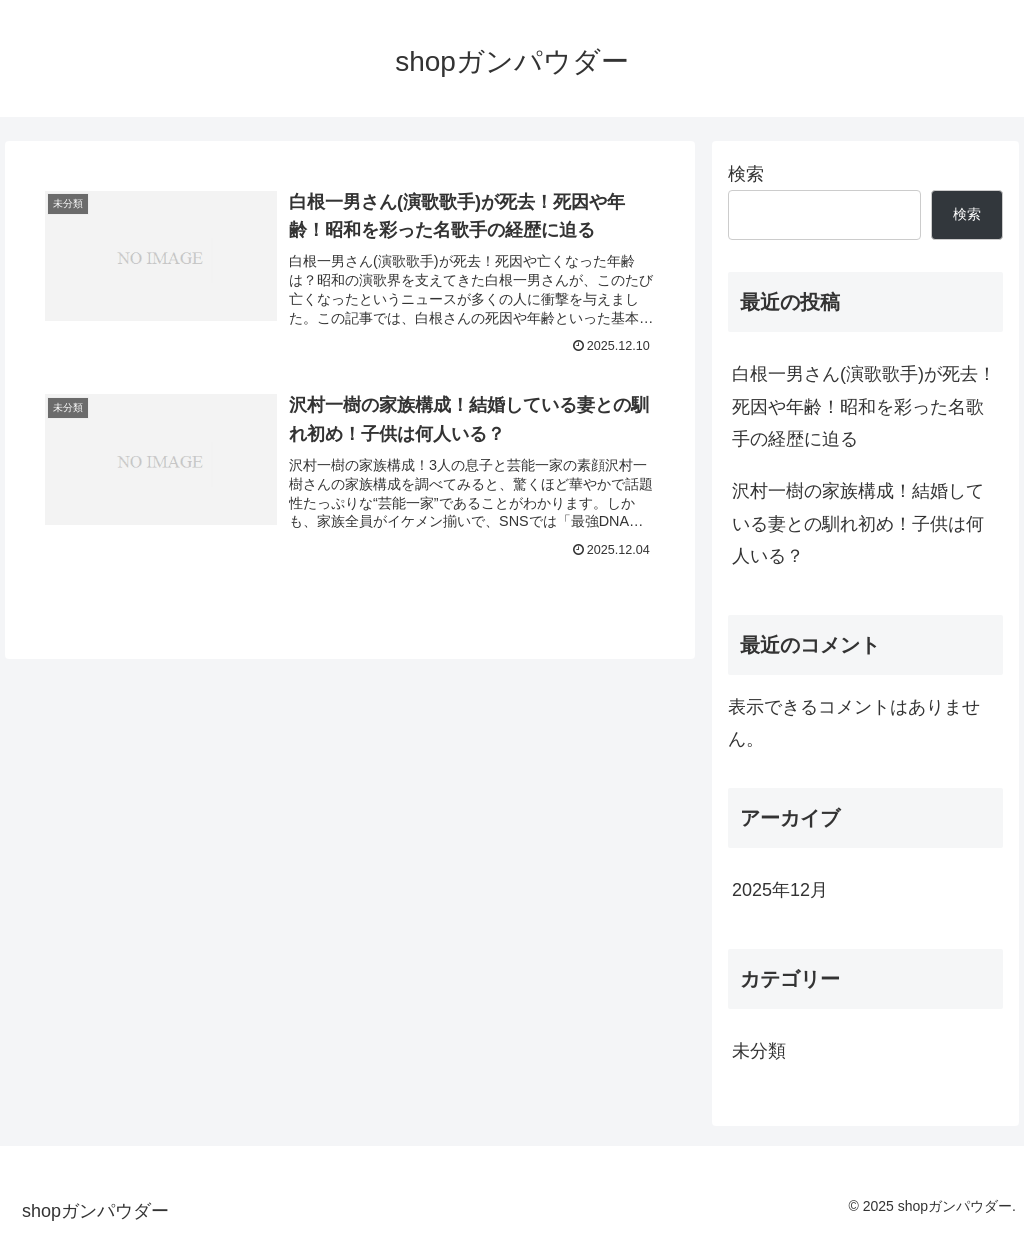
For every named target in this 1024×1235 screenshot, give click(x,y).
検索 (746, 174)
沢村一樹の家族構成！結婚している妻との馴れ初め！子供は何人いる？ (858, 523)
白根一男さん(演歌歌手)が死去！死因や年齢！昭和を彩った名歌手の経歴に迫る (864, 406)
